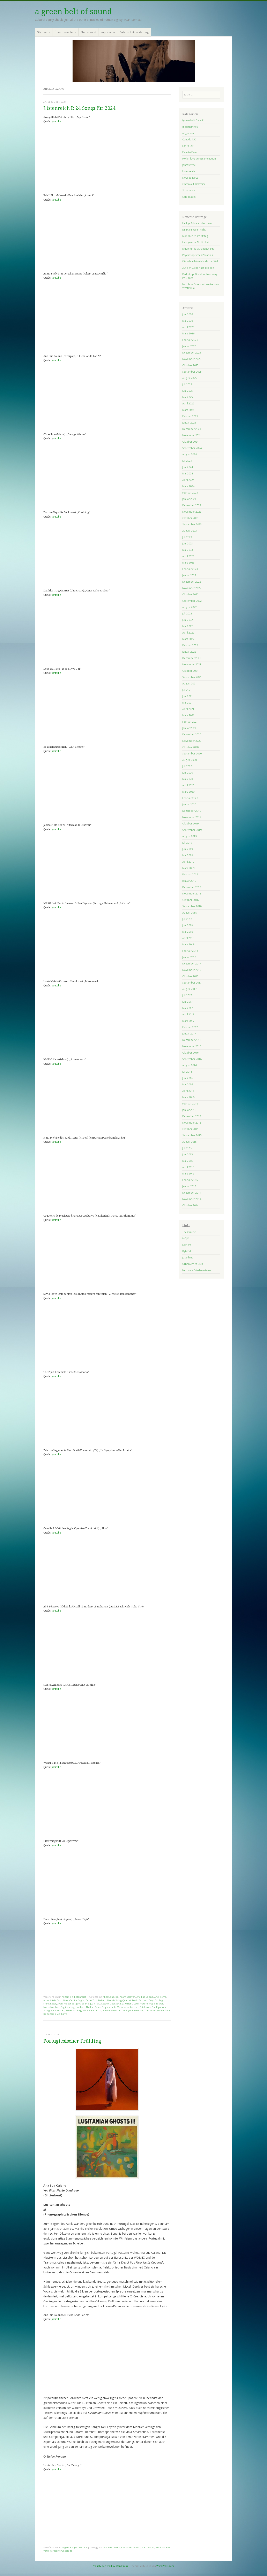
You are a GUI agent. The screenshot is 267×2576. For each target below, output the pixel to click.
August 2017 (189, 989)
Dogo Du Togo (156, 2000)
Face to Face (189, 152)
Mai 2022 (187, 626)
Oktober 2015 (190, 1129)
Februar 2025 (190, 416)
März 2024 (188, 486)
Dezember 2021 (191, 658)
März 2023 (188, 562)
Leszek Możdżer (110, 2003)
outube (57, 438)
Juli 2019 (187, 842)
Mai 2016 (187, 1084)
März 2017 (188, 1021)
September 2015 (192, 1135)
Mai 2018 (187, 931)
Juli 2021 (187, 690)
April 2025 (188, 403)
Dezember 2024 (191, 429)
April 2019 (188, 861)
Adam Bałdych (127, 1996)
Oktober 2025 (190, 365)
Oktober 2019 (190, 823)
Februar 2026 (190, 340)
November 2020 (191, 741)
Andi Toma (160, 1996)
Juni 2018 (187, 925)
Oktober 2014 (190, 1205)
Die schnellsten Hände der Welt (200, 261)
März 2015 (188, 1173)
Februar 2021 (190, 721)
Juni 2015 (187, 1154)
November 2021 (191, 664)
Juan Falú (95, 2003)
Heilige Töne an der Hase (197, 223)
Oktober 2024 (190, 441)
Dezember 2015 (191, 1116)
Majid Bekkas (156, 2003)
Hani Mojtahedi (66, 2003)
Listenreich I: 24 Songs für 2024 (79, 108)
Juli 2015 (187, 1148)
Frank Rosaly (50, 2003)
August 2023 (189, 531)
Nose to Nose (190, 177)
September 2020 (192, 753)
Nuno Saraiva (163, 2547)
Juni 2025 (187, 391)
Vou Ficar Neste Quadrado (57, 2550)
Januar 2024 (189, 499)
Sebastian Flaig (74, 2010)
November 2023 (191, 511)
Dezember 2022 (191, 581)
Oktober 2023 (190, 518)
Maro (46, 2007)
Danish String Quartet (119, 2000)
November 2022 (191, 588)
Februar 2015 (190, 1180)
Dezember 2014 (191, 1192)
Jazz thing (187, 1257)
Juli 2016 (187, 1071)
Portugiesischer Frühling (72, 2041)
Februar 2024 (190, 492)
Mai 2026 (187, 321)
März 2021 (188, 715)
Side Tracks (188, 197)
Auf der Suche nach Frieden (198, 268)
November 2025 (191, 359)
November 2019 (191, 817)
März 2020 (188, 791)
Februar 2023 (190, 569)
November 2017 (191, 970)
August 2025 (189, 378)
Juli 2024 (187, 461)
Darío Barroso (139, 2000)
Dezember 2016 (191, 1040)
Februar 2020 (190, 798)
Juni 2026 (187, 314)
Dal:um (102, 2000)
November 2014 (191, 1199)
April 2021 (188, 709)
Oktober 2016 (190, 1052)
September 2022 (192, 601)
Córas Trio (91, 2000)
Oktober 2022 (190, 594)
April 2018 (188, 938)
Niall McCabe (93, 2007)
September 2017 (192, 982)
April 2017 (188, 1014)
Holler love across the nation (199, 158)
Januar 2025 (189, 422)
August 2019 (189, 836)
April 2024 (188, 480)
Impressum (108, 32)
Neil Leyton (148, 2547)
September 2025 (192, 371)
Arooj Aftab (49, 2000)
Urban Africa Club (192, 1264)
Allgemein (67, 1996)
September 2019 (192, 830)
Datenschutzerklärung (134, 32)
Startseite (43, 32)
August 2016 (189, 1065)
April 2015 (188, 1167)
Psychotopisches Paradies (197, 255)
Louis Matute (141, 2003)
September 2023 (192, 524)
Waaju (160, 2010)
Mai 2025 (187, 397)
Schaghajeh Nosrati (53, 2010)
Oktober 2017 (190, 976)
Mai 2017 (187, 1008)
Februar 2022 (190, 645)
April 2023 (188, 556)
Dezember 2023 (191, 505)
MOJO (185, 1238)
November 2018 (191, 893)
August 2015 (189, 1141)
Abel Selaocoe (110, 1996)
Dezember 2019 (191, 811)
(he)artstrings (190, 127)
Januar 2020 (189, 804)
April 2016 (188, 1091)
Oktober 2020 (190, 747)
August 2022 (189, 607)
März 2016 (188, 1097)
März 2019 (188, 868)
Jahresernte (80, 2547)
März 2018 (188, 944)
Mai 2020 (187, 779)
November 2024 (191, 435)
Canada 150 (189, 139)
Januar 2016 (189, 1110)
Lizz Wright (126, 2003)
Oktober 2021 (190, 671)
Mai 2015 (187, 1161)
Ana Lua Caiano (144, 1996)
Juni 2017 (187, 1001)
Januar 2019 (189, 881)
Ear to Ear (187, 146)
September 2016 (192, 1059)
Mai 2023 (187, 550)
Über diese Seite (65, 32)
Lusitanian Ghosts (131, 2547)
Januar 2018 (189, 957)
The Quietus (189, 1232)
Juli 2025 (187, 384)
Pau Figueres (158, 2007)
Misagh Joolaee (76, 2007)
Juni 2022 (187, 620)
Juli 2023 (187, 537)
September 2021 (192, 677)
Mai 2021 (187, 702)
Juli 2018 (187, 919)
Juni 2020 (187, 772)
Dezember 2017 (191, 963)
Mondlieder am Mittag (195, 236)
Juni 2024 (187, 467)
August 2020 (189, 760)
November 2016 (191, 1046)
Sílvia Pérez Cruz (92, 2010)
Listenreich (80, 1996)
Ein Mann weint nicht (194, 229)
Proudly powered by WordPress (110, 2565)
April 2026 (188, 327)
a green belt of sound (73, 11)
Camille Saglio (76, 2000)
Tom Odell (150, 2010)
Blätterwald (88, 32)
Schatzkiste (188, 190)
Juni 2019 (187, 849)
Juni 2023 (187, 543)
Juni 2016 (187, 1078)
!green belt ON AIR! (193, 120)
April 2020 (188, 785)
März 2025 (188, 410)
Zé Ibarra (62, 2013)
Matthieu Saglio (58, 2007)
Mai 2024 (187, 473)
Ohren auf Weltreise (194, 184)
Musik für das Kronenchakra (198, 248)
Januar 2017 (189, 1033)
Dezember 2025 (191, 352)
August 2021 (189, 683)
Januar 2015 (189, 1186)
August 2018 (189, 912)
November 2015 (191, 1122)
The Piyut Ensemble (132, 2010)
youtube (56, 121)
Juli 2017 (187, 995)
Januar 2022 (189, 651)
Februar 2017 (190, 1027)
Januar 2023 (189, 575)
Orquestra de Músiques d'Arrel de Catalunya (126, 2007)
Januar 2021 (189, 728)
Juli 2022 (187, 613)
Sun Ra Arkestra (111, 2010)
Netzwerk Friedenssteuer (196, 1270)
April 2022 (188, 632)
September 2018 (192, 906)
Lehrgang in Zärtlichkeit (195, 242)
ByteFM (186, 1251)
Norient (186, 1245)
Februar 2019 (190, 874)
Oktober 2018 (190, 900)
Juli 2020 (187, 766)
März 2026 (188, 333)
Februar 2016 (190, 1103)
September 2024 (192, 448)
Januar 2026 (189, 346)
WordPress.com (165, 2565)
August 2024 (189, 454)
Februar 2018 (190, 951)
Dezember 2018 (191, 887)
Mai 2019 (187, 855)
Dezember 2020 (191, 734)
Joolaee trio (82, 2003)
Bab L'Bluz (62, 2000)
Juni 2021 (187, 696)
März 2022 (188, 639)
